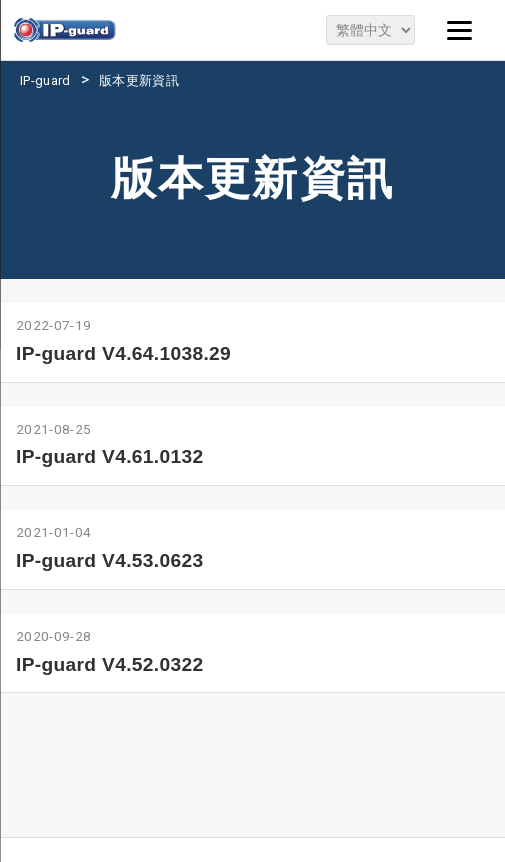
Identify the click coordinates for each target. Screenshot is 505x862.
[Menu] (460, 30)
